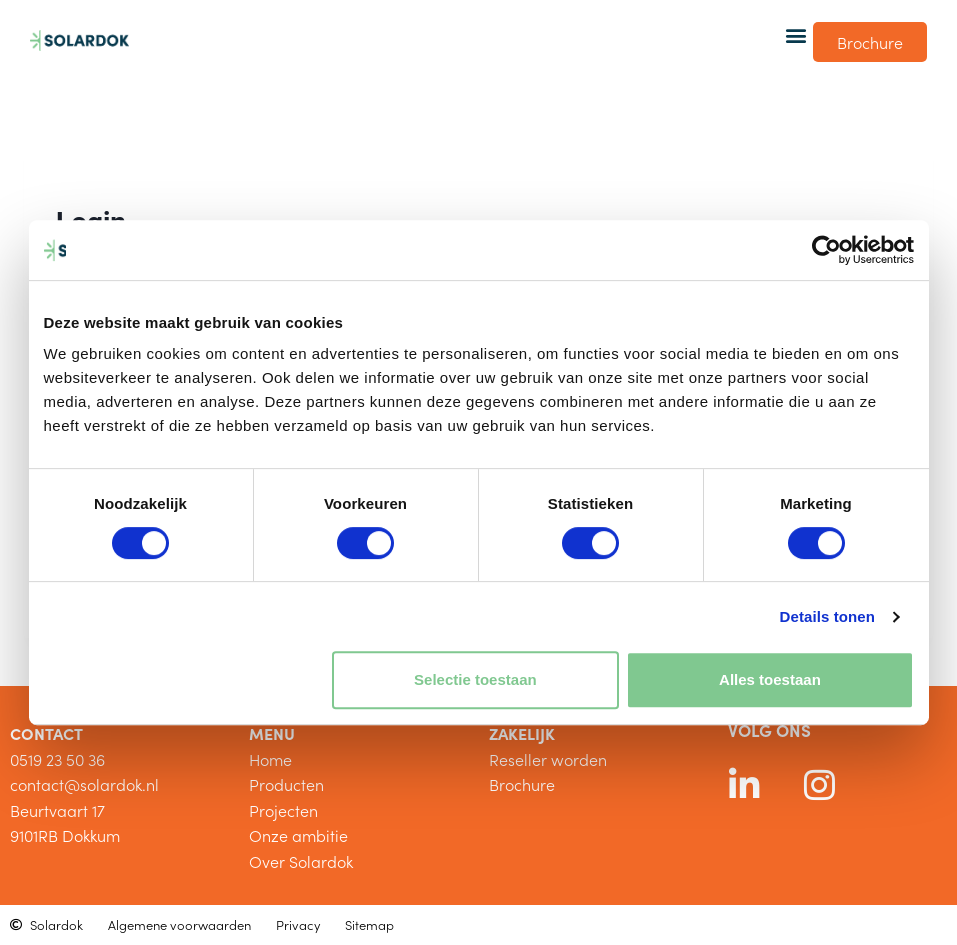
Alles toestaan (770, 679)
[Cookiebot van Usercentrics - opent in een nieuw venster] (826, 250)
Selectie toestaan (475, 679)
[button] (796, 34)
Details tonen (827, 616)
